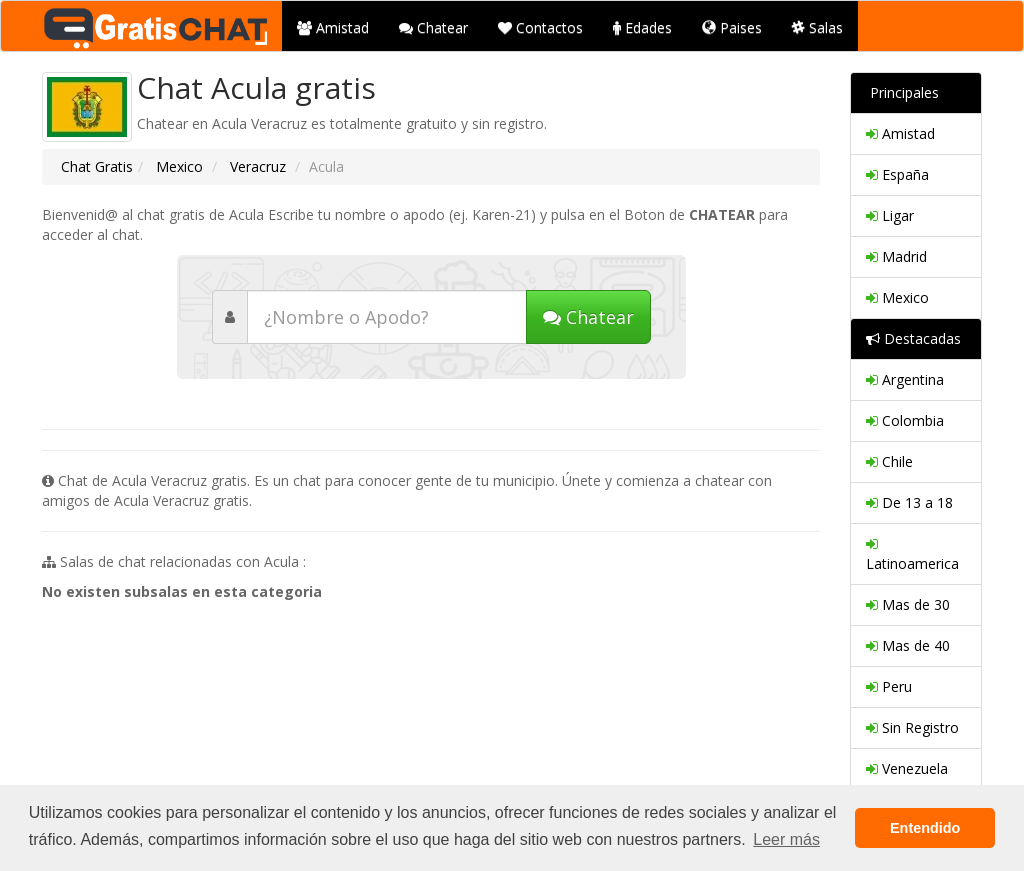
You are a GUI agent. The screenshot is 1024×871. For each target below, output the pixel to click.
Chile (889, 461)
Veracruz (256, 166)
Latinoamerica (912, 553)
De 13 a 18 (909, 502)
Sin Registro (912, 727)
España (897, 174)
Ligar (890, 215)
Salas (817, 27)
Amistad (333, 27)
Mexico (177, 166)
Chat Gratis (97, 166)
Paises (732, 27)
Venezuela (907, 768)
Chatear (433, 27)
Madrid (896, 256)
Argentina (905, 379)
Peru (889, 686)
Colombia (905, 420)
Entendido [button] (925, 828)
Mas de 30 (908, 604)
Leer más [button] (786, 839)
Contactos (540, 27)
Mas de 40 (908, 645)
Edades (642, 27)
